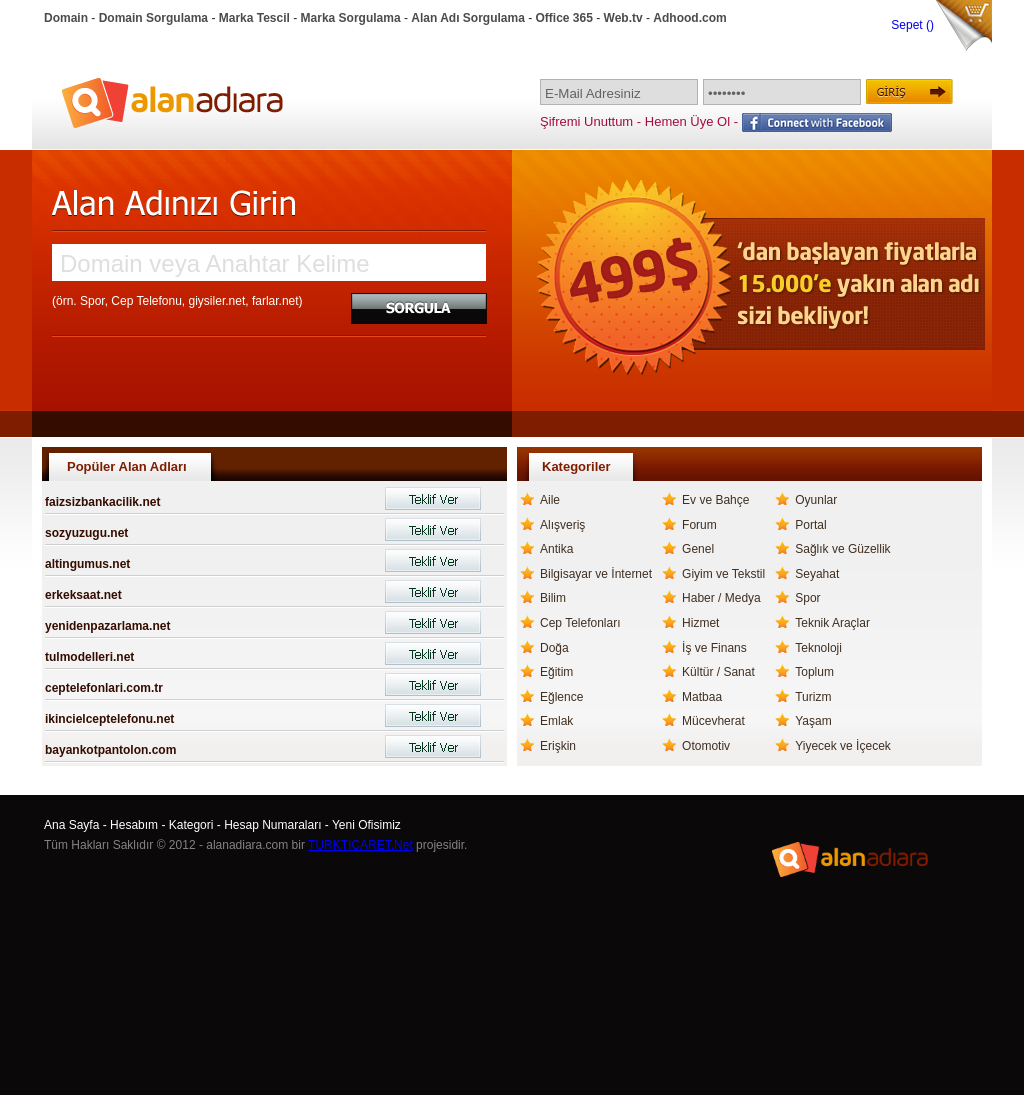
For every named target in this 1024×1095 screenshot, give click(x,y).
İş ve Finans (714, 648)
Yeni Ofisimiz (366, 825)
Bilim (553, 598)
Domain (66, 18)
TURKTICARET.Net (360, 845)
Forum (699, 525)
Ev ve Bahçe (715, 500)
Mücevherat (713, 721)
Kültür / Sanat (718, 672)
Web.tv (623, 18)
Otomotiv (706, 746)
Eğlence (561, 697)
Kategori (191, 825)
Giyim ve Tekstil (723, 574)
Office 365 (564, 18)
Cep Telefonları (580, 623)
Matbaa (702, 697)
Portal (810, 525)
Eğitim (556, 672)
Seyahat (817, 574)
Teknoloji (818, 648)
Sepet (908, 25)
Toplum (814, 672)
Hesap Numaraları (272, 825)
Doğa (554, 648)
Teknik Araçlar (832, 623)
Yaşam (813, 721)
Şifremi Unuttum (586, 121)
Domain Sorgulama (153, 18)
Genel (698, 549)
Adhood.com (689, 18)
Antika (556, 549)
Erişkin (558, 746)
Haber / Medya (721, 598)
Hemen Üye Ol (687, 121)
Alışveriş (562, 525)
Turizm (813, 697)
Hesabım (134, 825)
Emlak (556, 721)
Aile (550, 500)
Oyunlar (816, 500)
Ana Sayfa (71, 825)
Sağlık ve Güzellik (842, 549)
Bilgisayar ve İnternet (596, 574)
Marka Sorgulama (351, 18)
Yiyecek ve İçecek (843, 746)
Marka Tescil (254, 18)
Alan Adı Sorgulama (468, 18)
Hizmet (700, 623)
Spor (807, 598)
